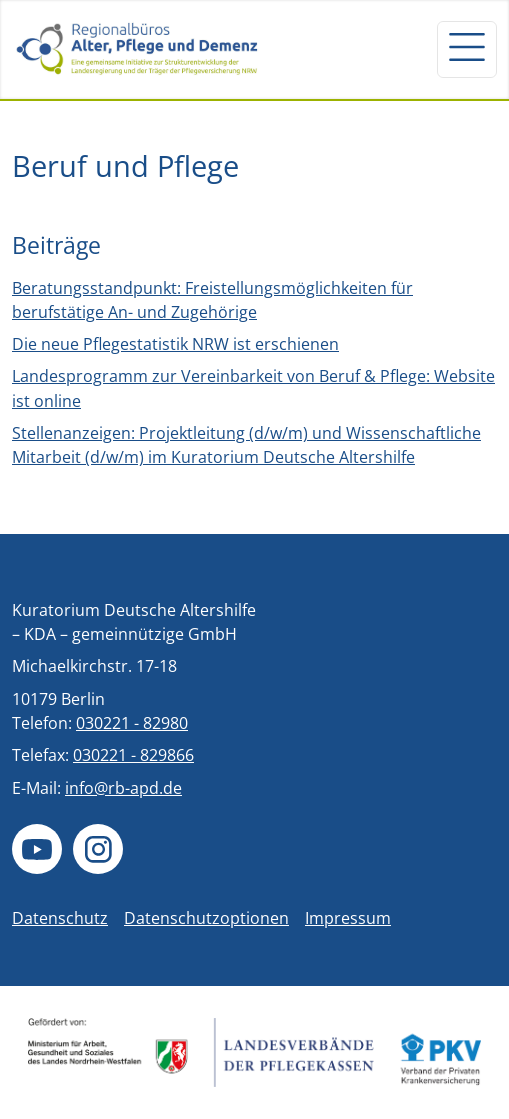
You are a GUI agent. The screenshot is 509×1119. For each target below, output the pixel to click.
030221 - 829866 (133, 755)
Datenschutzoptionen (206, 918)
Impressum (348, 918)
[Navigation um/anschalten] (467, 49)
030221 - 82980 (132, 723)
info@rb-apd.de (123, 788)
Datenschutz (60, 918)
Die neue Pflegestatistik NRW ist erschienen (175, 344)
